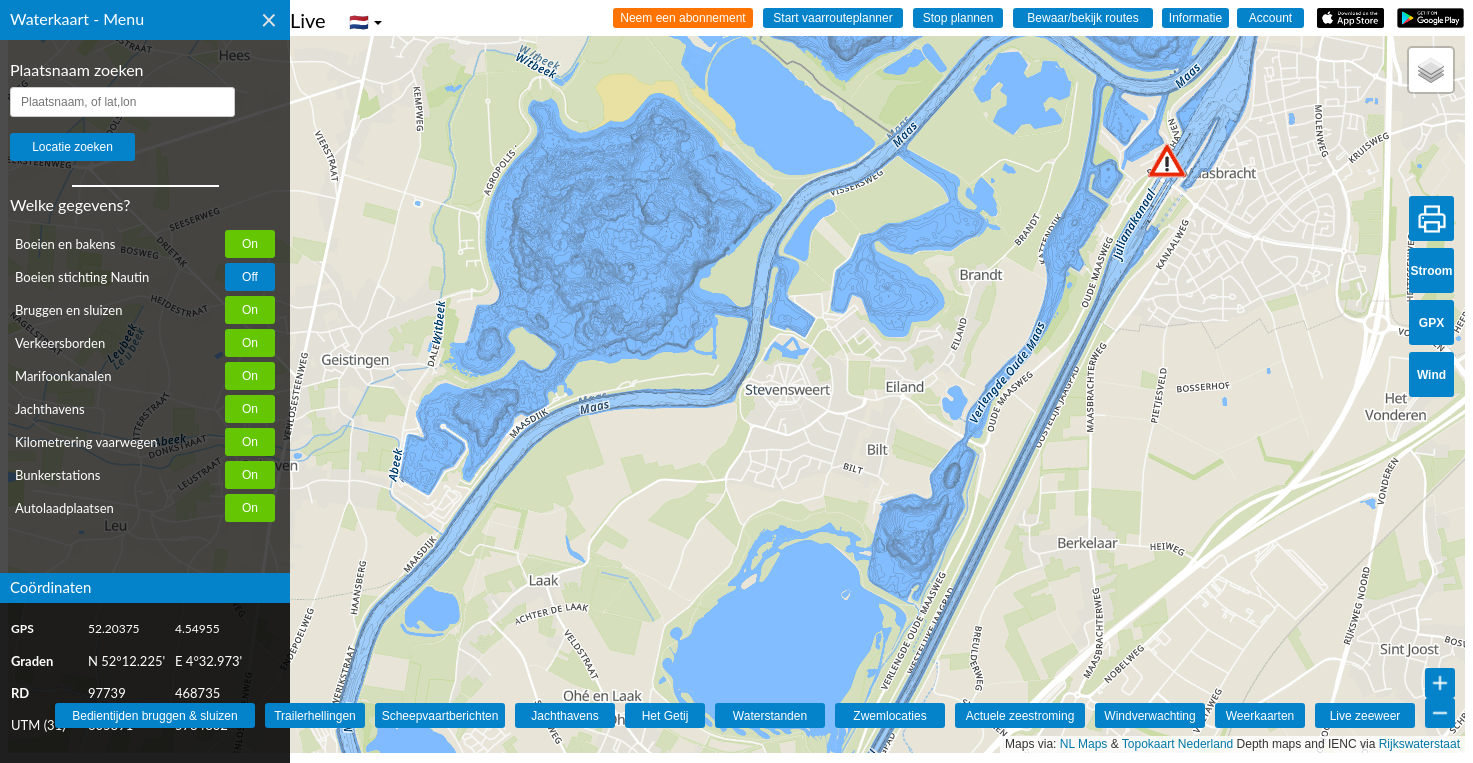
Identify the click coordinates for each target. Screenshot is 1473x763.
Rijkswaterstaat (1419, 744)
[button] (1167, 160)
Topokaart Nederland (1177, 744)
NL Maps (1084, 744)
